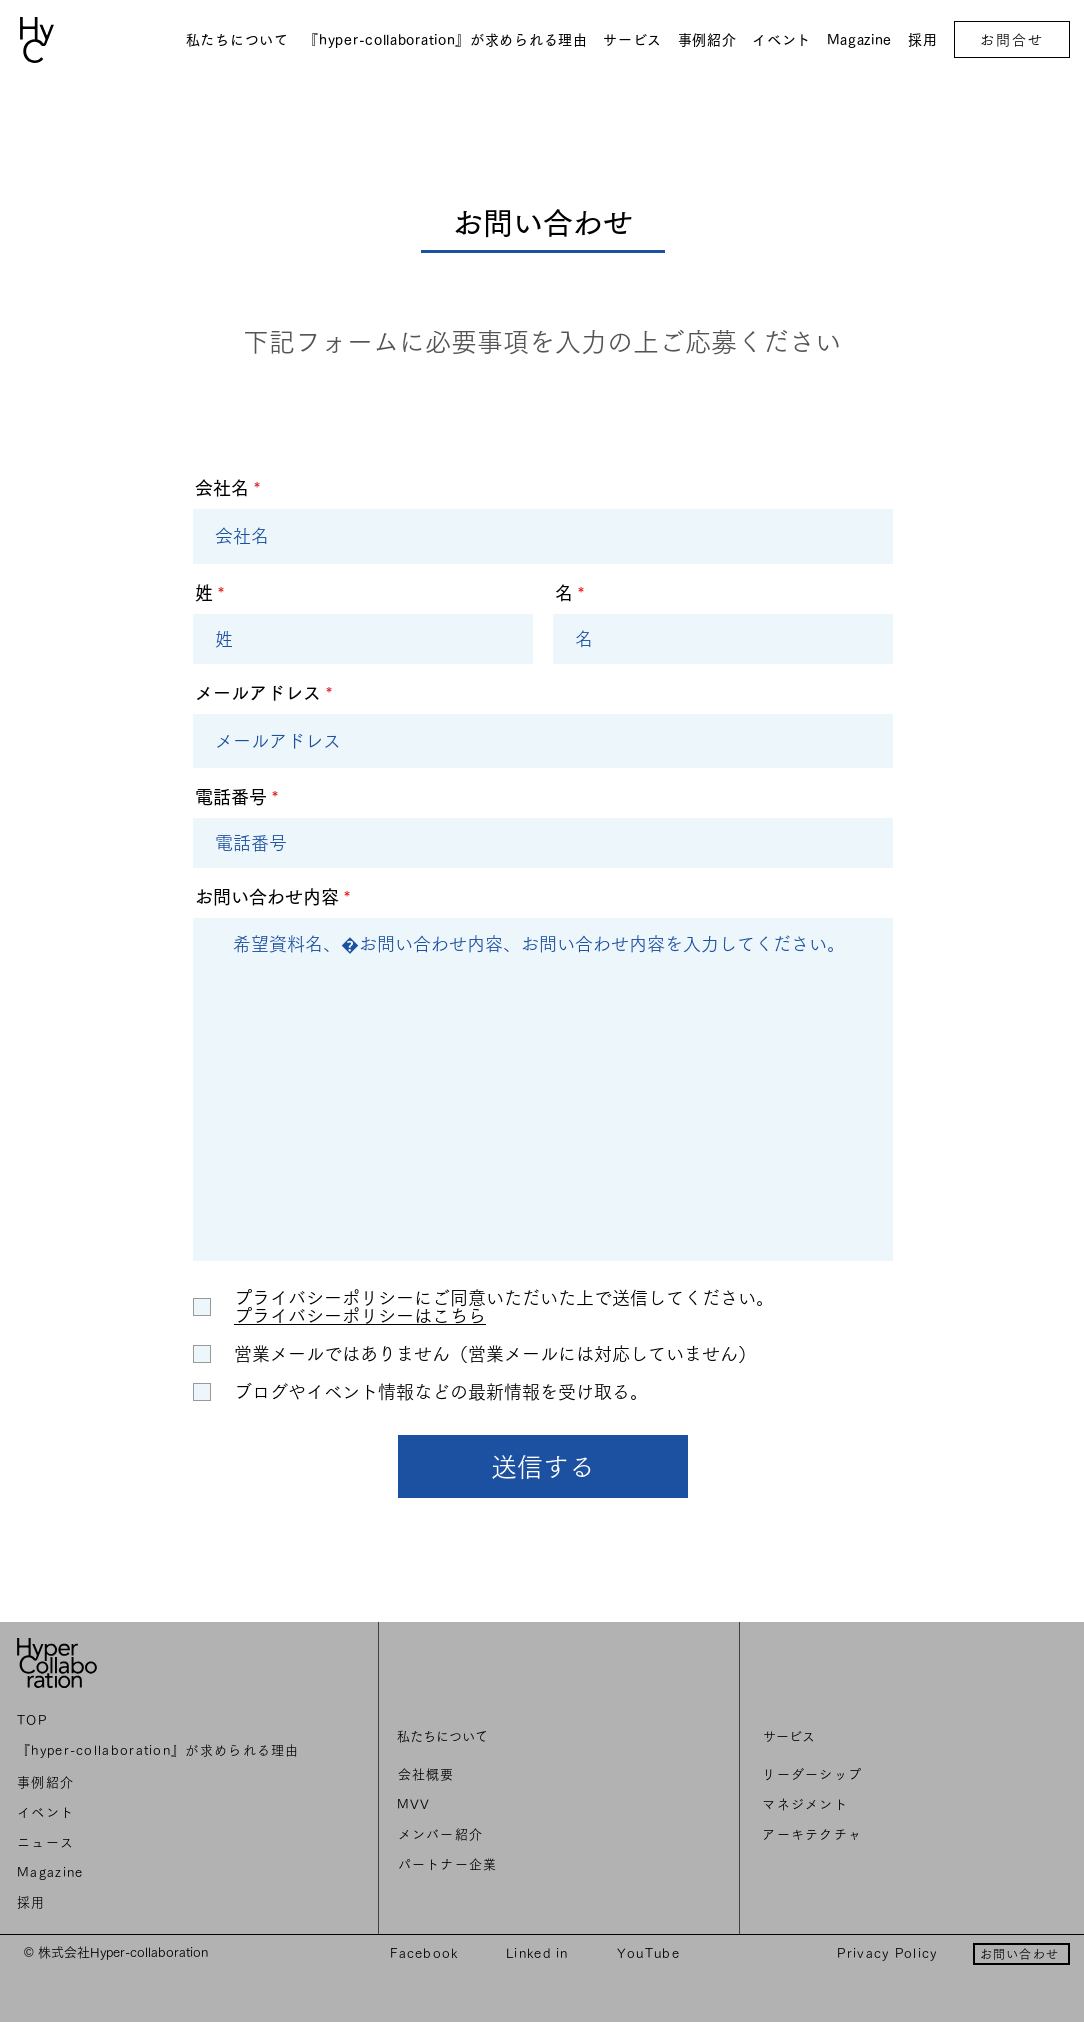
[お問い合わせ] (1021, 1954)
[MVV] (535, 1805)
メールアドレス (258, 693)
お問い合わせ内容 (267, 897)
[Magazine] (162, 1873)
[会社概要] (536, 1775)
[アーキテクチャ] (904, 1835)
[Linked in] (539, 1953)
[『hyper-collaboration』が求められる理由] (162, 1751)
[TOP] (162, 1721)
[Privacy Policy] (889, 1953)
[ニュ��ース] (162, 1843)
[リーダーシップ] (904, 1775)
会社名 (222, 488)
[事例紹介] (162, 1783)
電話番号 (231, 797)
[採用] (162, 1903)
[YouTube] (650, 1953)
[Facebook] (426, 1953)
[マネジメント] (904, 1805)
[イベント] (162, 1813)
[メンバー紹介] (536, 1835)
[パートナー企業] (536, 1865)
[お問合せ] (1012, 39)
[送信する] (543, 1466)
